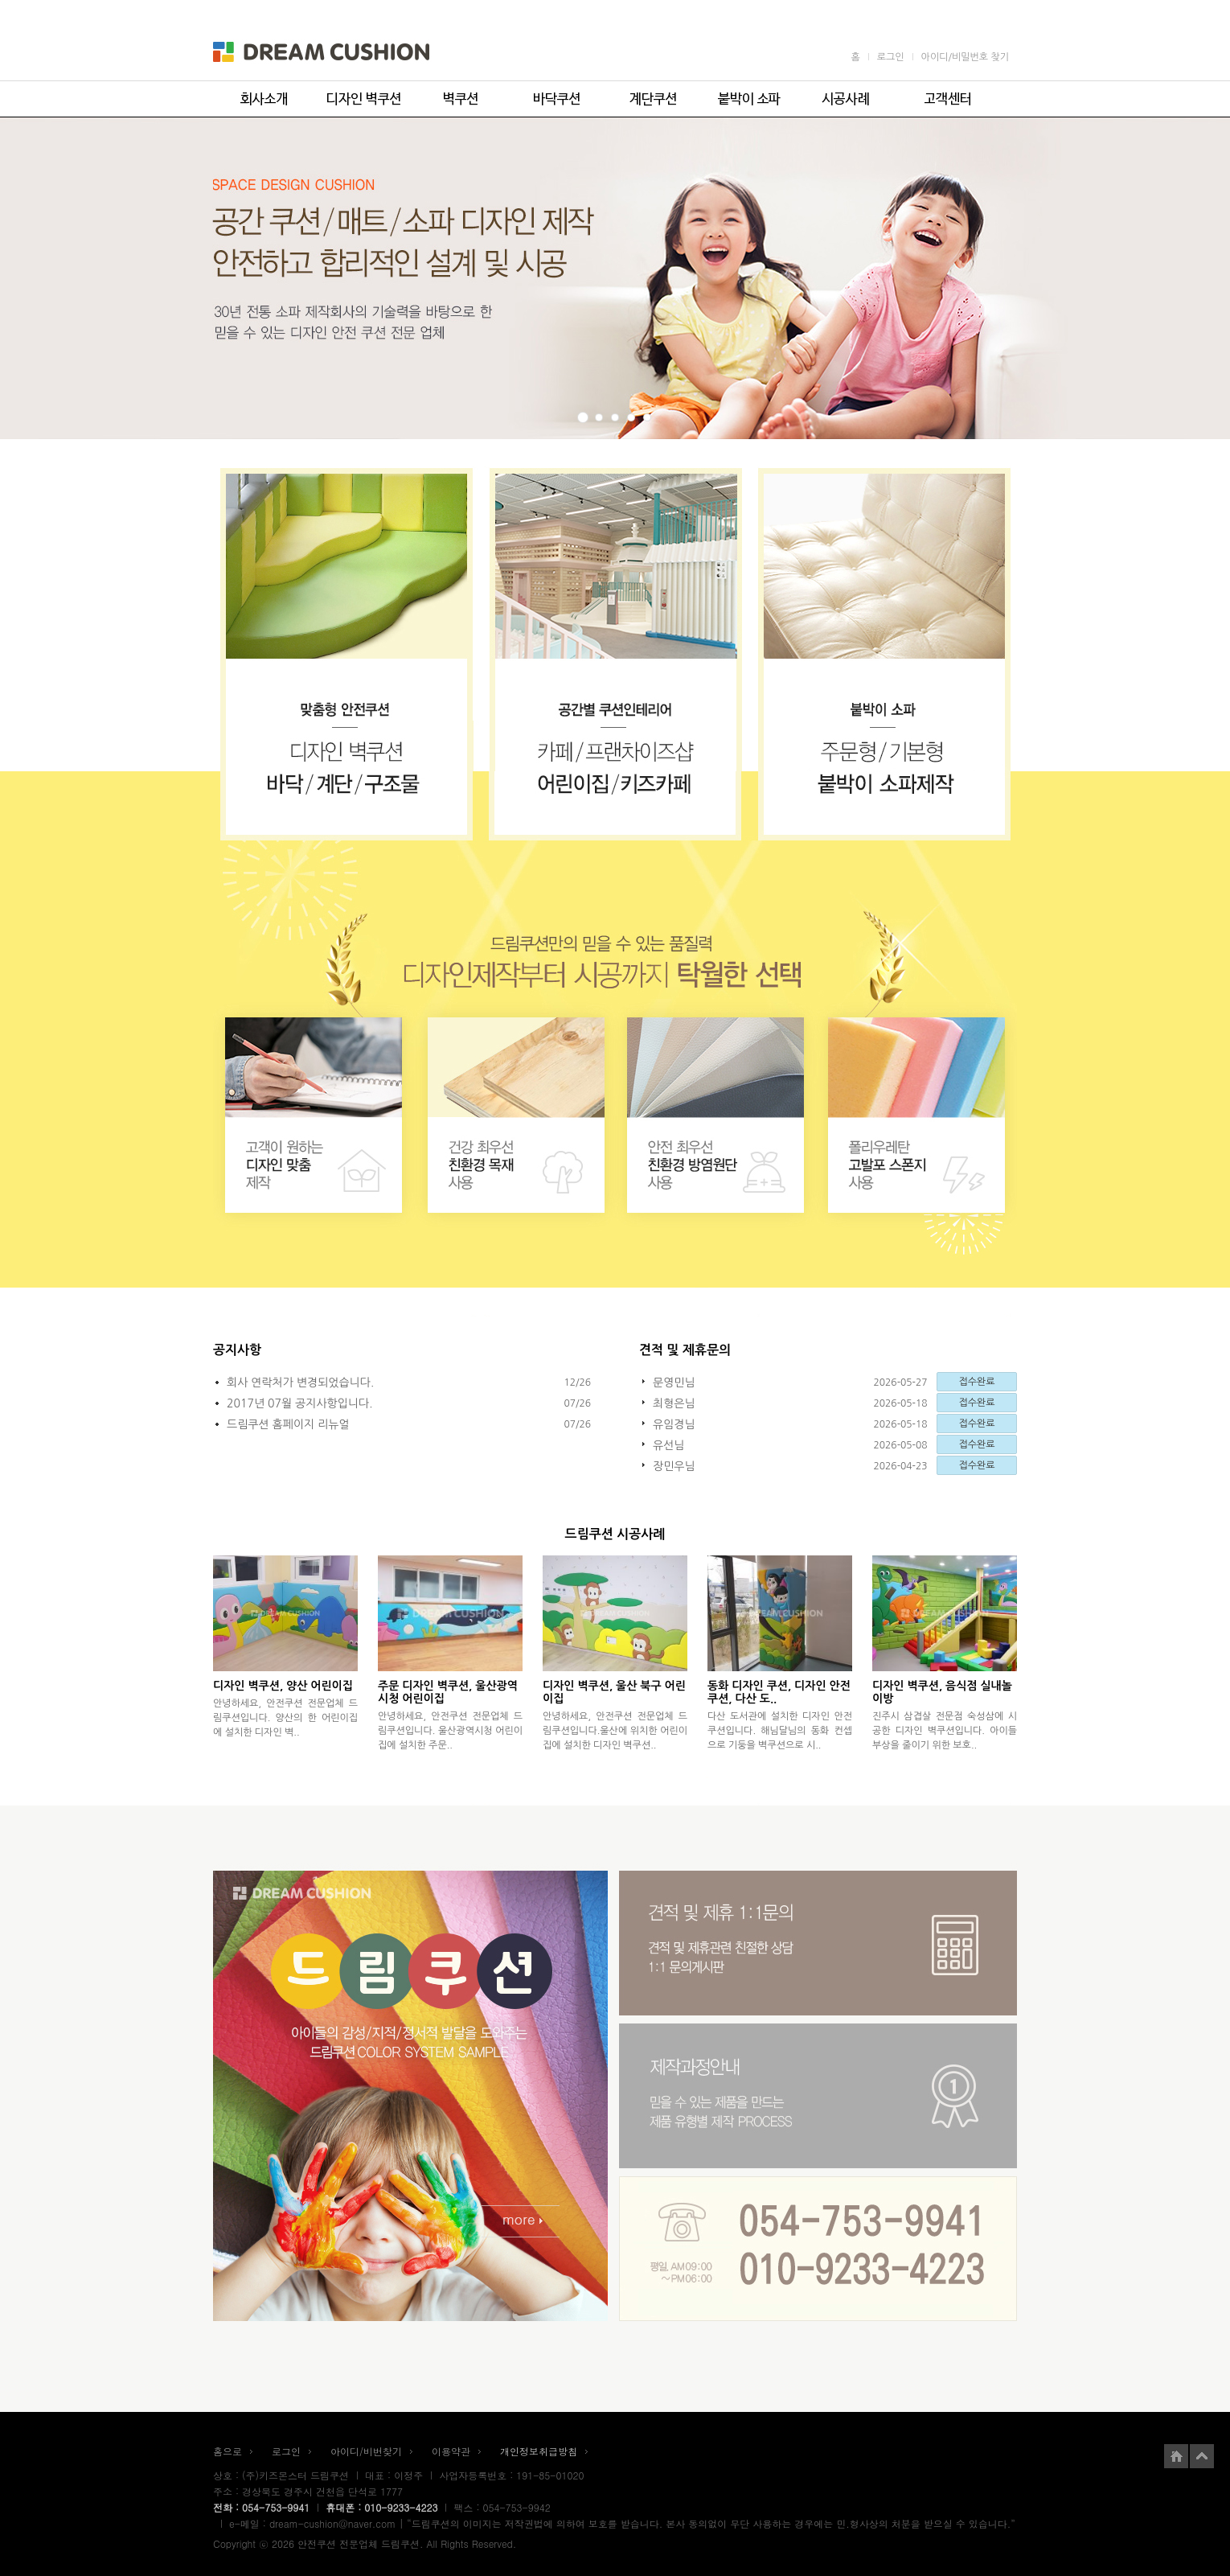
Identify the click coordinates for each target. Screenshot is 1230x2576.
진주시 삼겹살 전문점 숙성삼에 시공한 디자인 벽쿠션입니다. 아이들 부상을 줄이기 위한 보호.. (944, 1730)
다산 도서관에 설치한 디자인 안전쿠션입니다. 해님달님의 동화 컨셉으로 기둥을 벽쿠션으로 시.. (779, 1730)
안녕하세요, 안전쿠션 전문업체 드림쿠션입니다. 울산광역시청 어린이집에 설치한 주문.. (450, 1730)
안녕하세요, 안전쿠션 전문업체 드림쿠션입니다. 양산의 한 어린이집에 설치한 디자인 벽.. (285, 1718)
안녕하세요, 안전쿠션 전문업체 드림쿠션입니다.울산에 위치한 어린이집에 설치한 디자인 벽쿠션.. (615, 1730)
